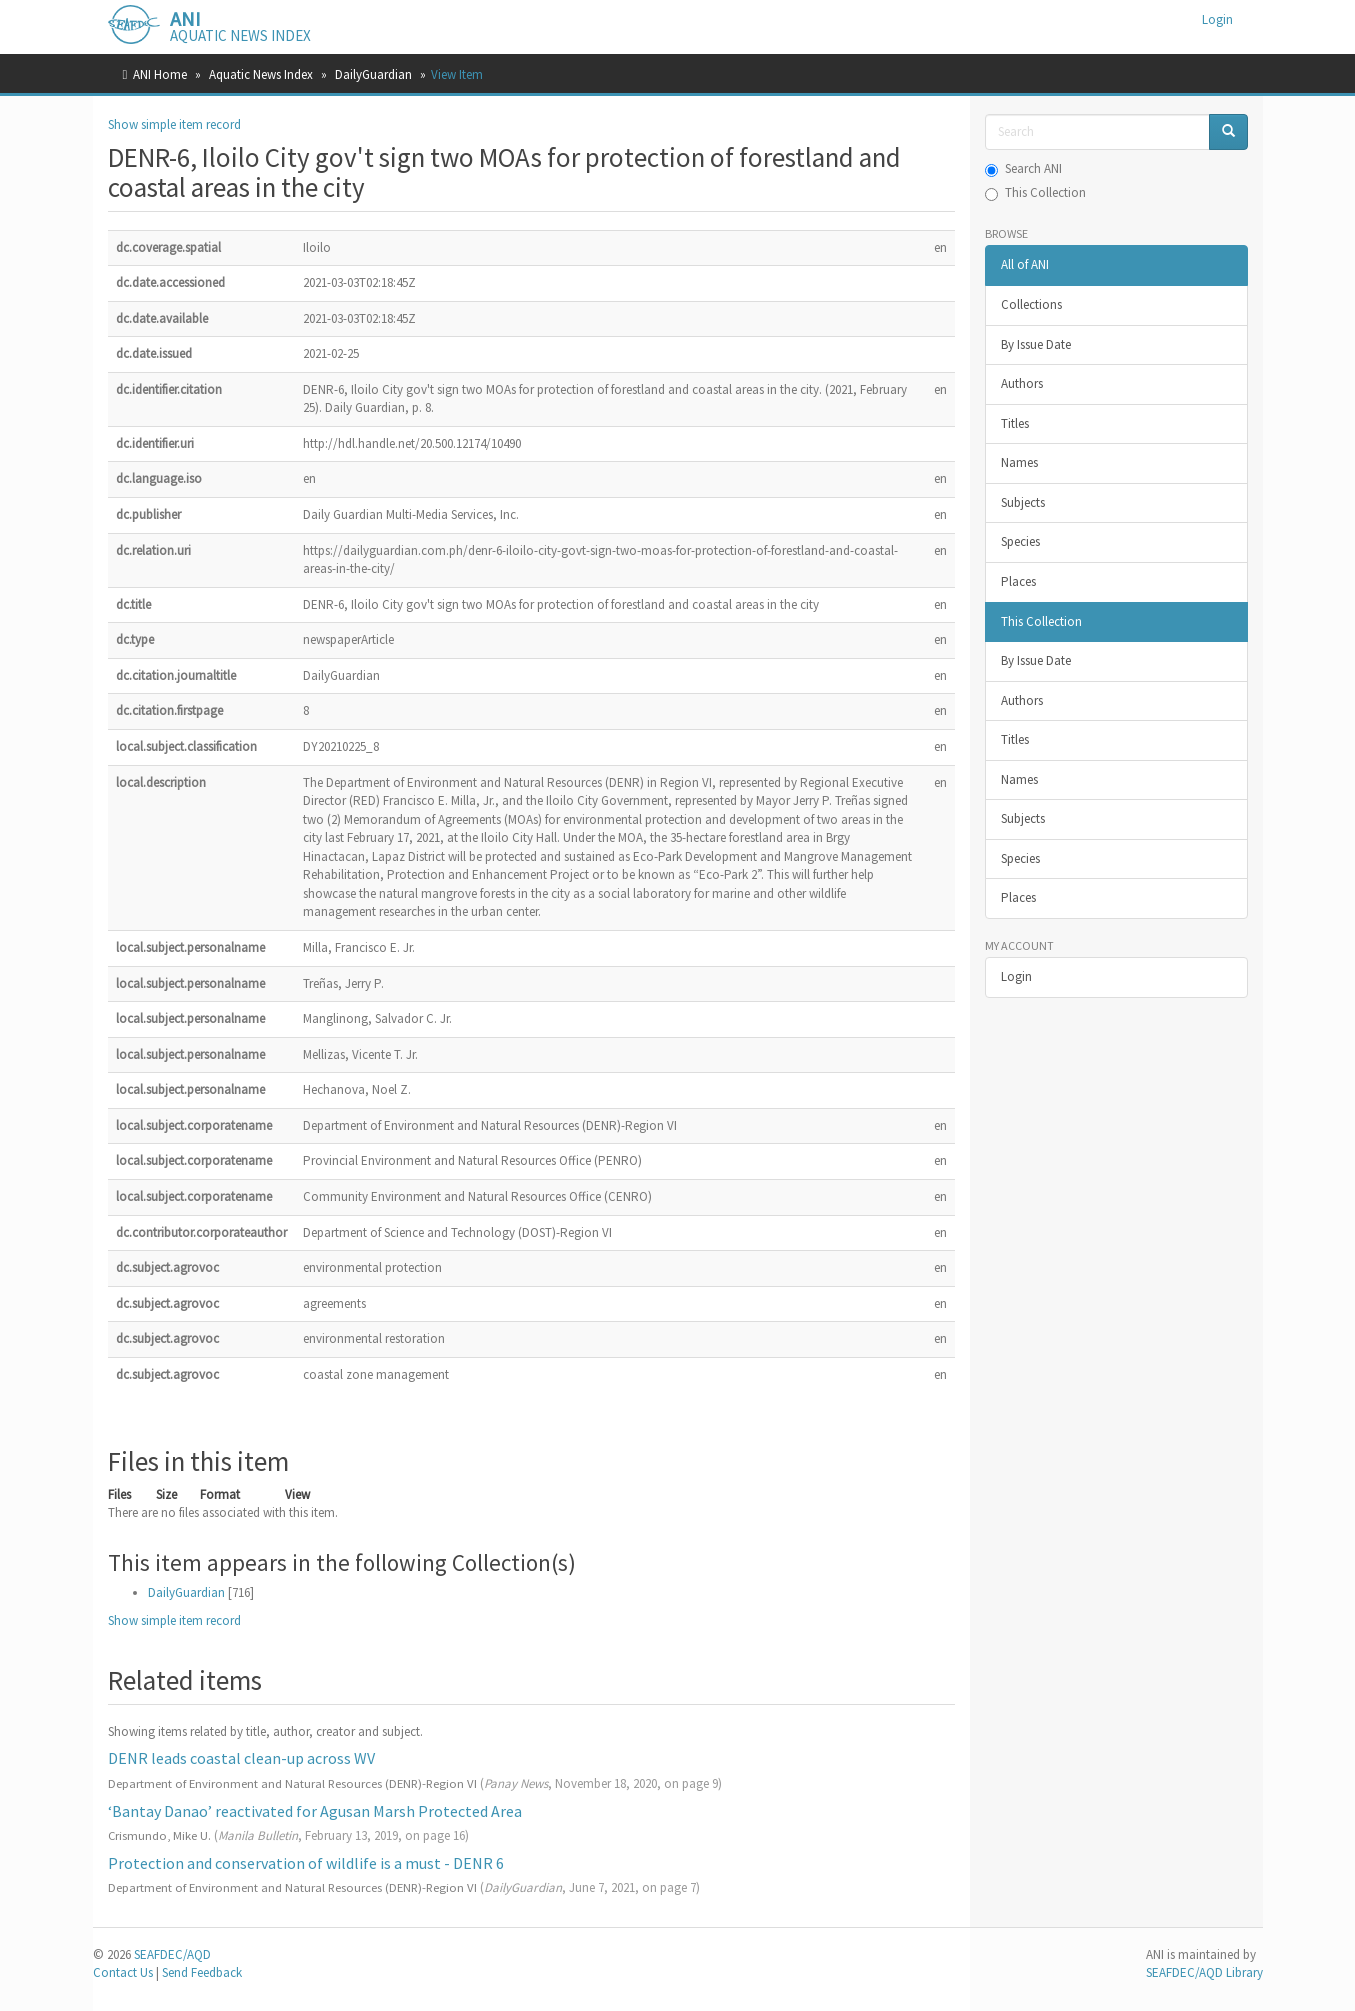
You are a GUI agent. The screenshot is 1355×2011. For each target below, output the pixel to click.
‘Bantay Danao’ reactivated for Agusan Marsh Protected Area (315, 1811)
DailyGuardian (373, 74)
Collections (1031, 304)
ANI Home (160, 74)
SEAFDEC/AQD (172, 1954)
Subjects (1023, 502)
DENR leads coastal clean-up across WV (241, 1758)
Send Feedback (202, 1972)
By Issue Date (1036, 344)
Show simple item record (174, 124)
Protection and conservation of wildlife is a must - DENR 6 (306, 1863)
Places (1018, 581)
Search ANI (1023, 168)
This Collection (1035, 192)
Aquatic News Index (261, 74)
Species (1020, 541)
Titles (1015, 423)
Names (1019, 462)
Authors (1022, 383)
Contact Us (123, 1972)
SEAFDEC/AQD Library (1204, 1972)
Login (1016, 976)
